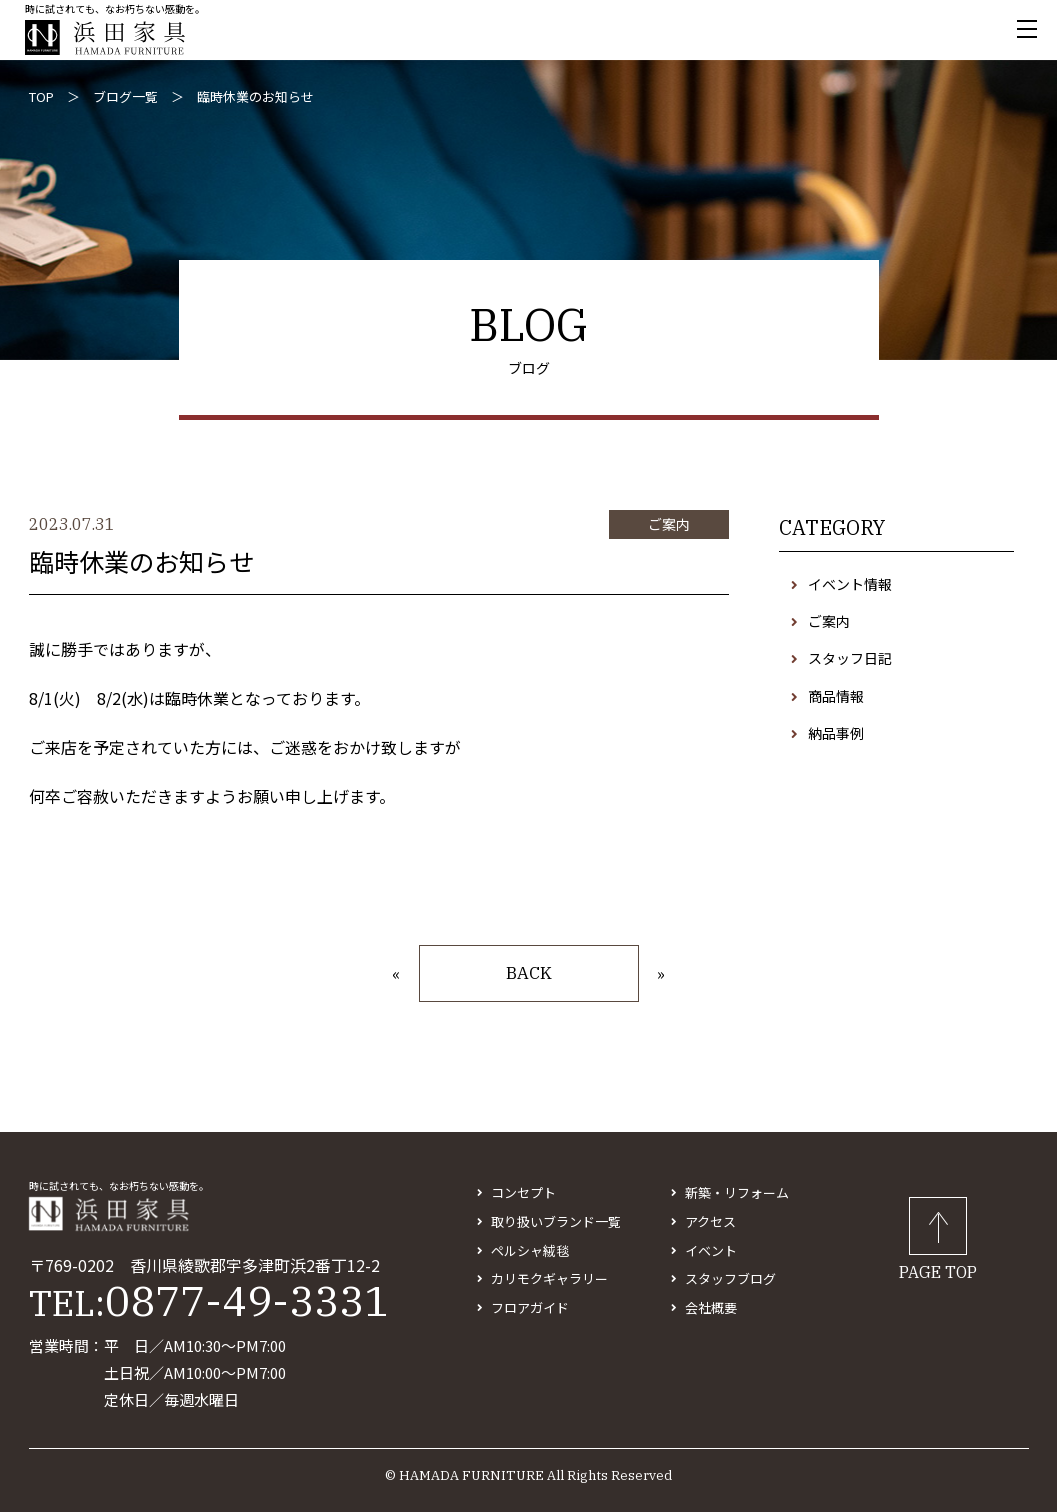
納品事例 (836, 733)
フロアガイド (530, 1307)
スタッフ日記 (850, 658)
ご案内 (829, 621)
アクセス (710, 1221)
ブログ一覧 (125, 96)
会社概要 (711, 1307)
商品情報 (836, 696)
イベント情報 (850, 584)
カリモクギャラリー (549, 1278)
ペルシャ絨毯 (530, 1250)
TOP (41, 96)
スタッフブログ (730, 1278)
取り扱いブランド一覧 (556, 1221)
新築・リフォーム (737, 1192)
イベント (711, 1250)
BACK (529, 973)
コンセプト (523, 1192)
